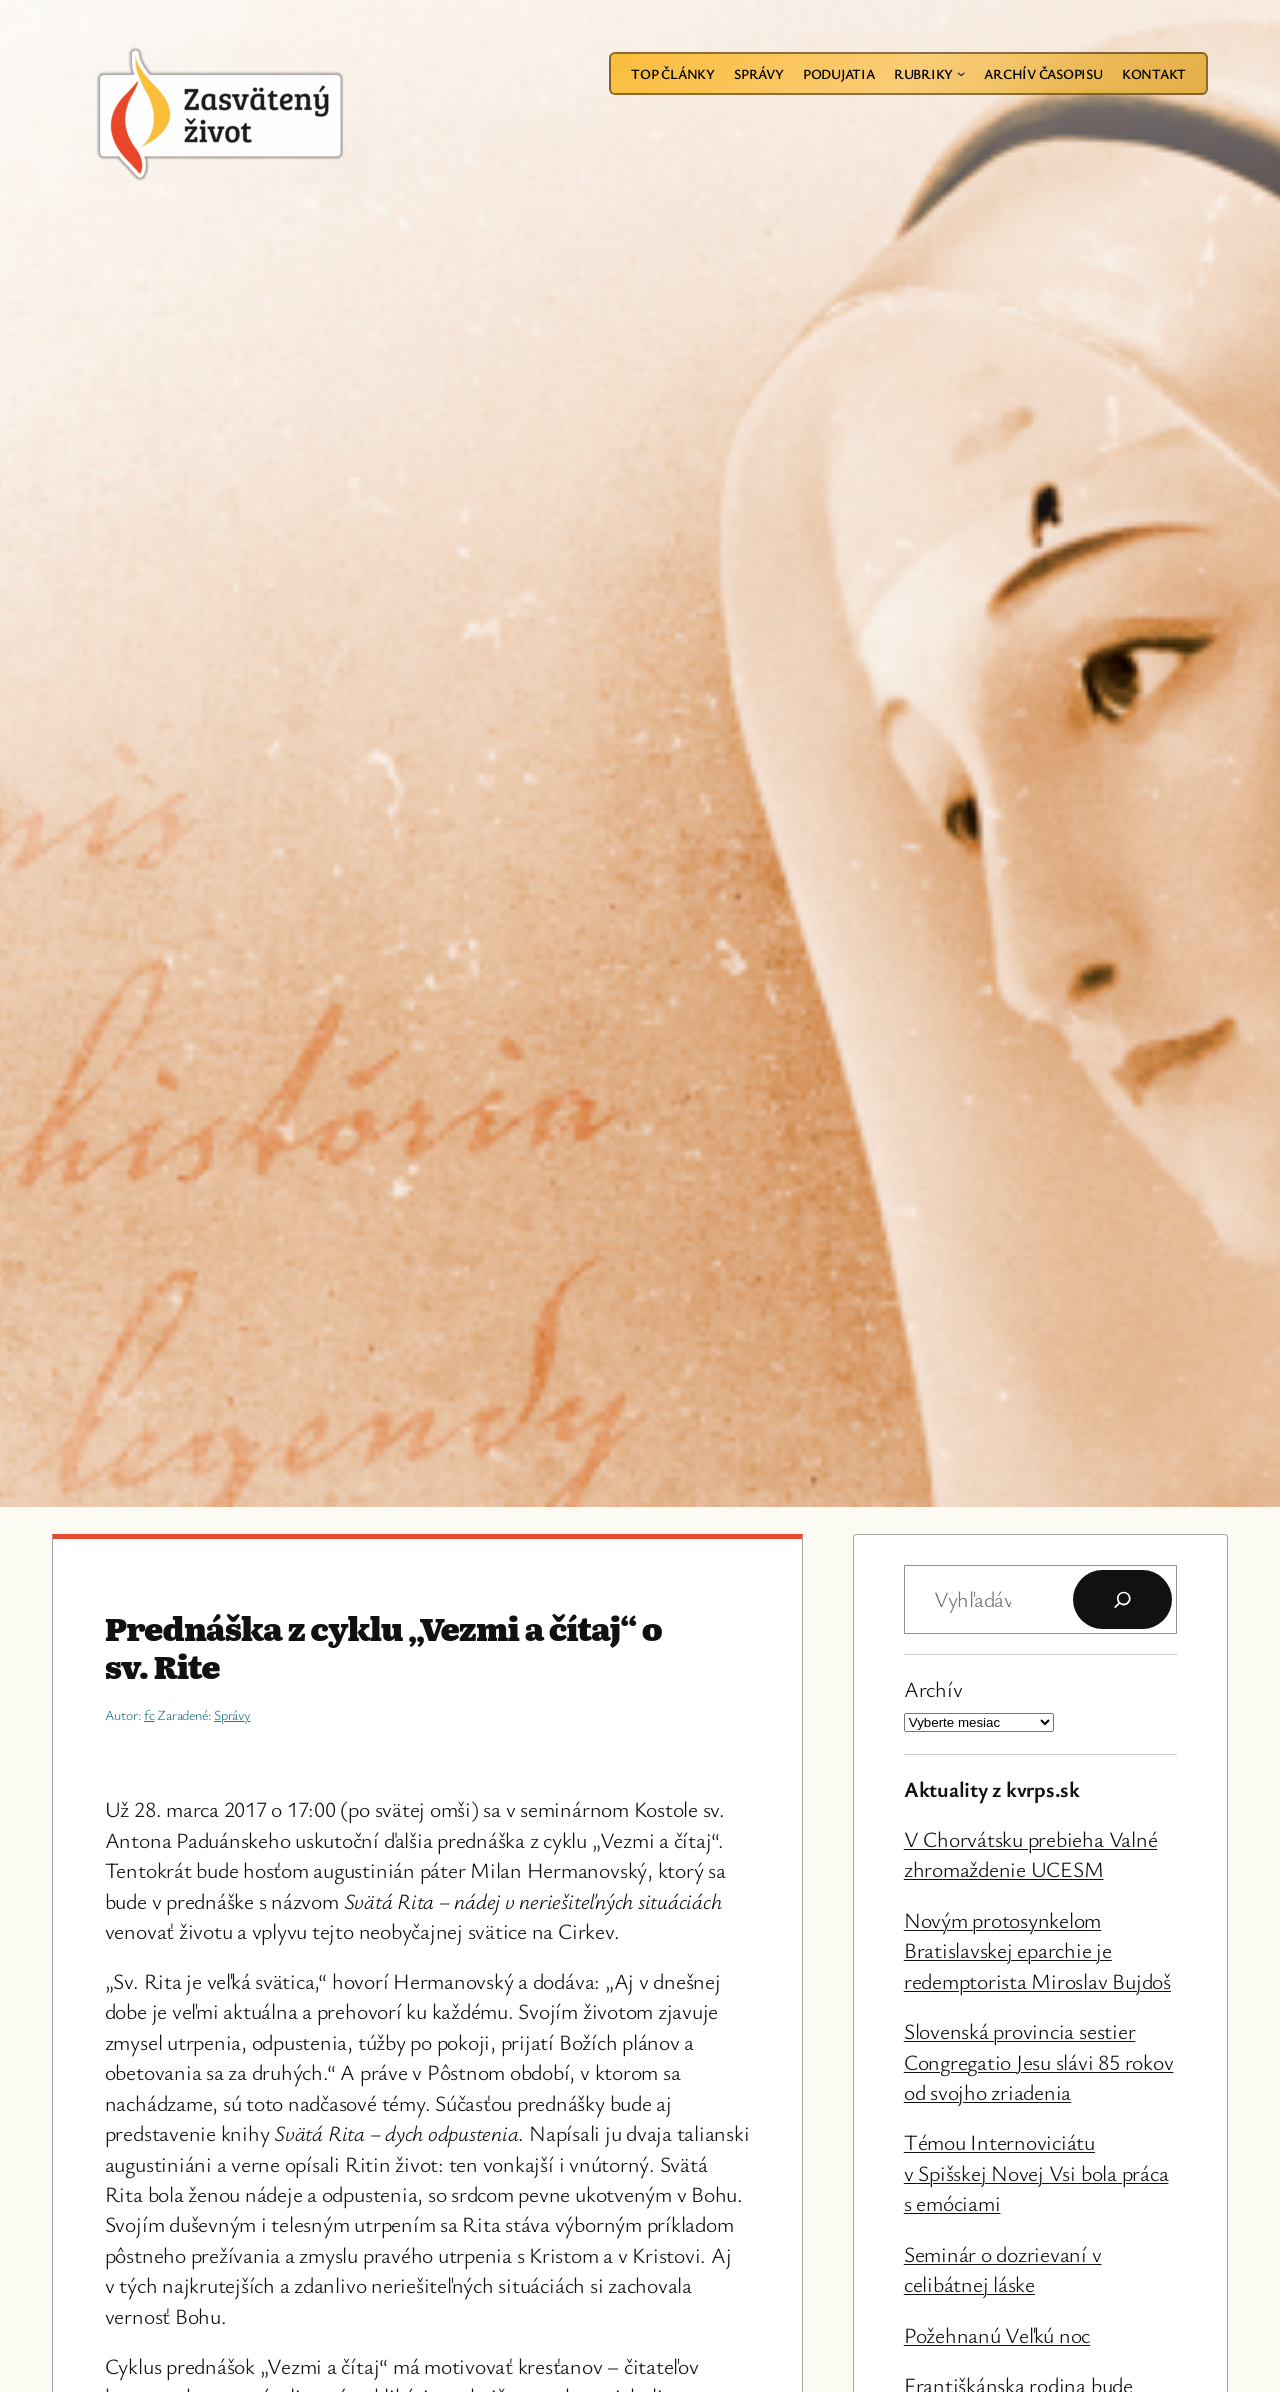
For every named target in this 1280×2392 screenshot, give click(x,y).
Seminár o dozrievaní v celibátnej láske (1003, 2268)
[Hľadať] (1122, 1599)
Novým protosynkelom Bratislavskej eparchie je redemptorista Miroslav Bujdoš (1037, 1950)
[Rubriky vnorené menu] (961, 73)
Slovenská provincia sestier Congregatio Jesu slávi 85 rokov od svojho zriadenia (1039, 2061)
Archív (933, 1688)
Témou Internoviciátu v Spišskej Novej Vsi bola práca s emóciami (1036, 2172)
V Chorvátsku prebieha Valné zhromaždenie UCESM (1031, 1853)
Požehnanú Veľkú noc (997, 2334)
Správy (232, 1714)
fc (149, 1714)
